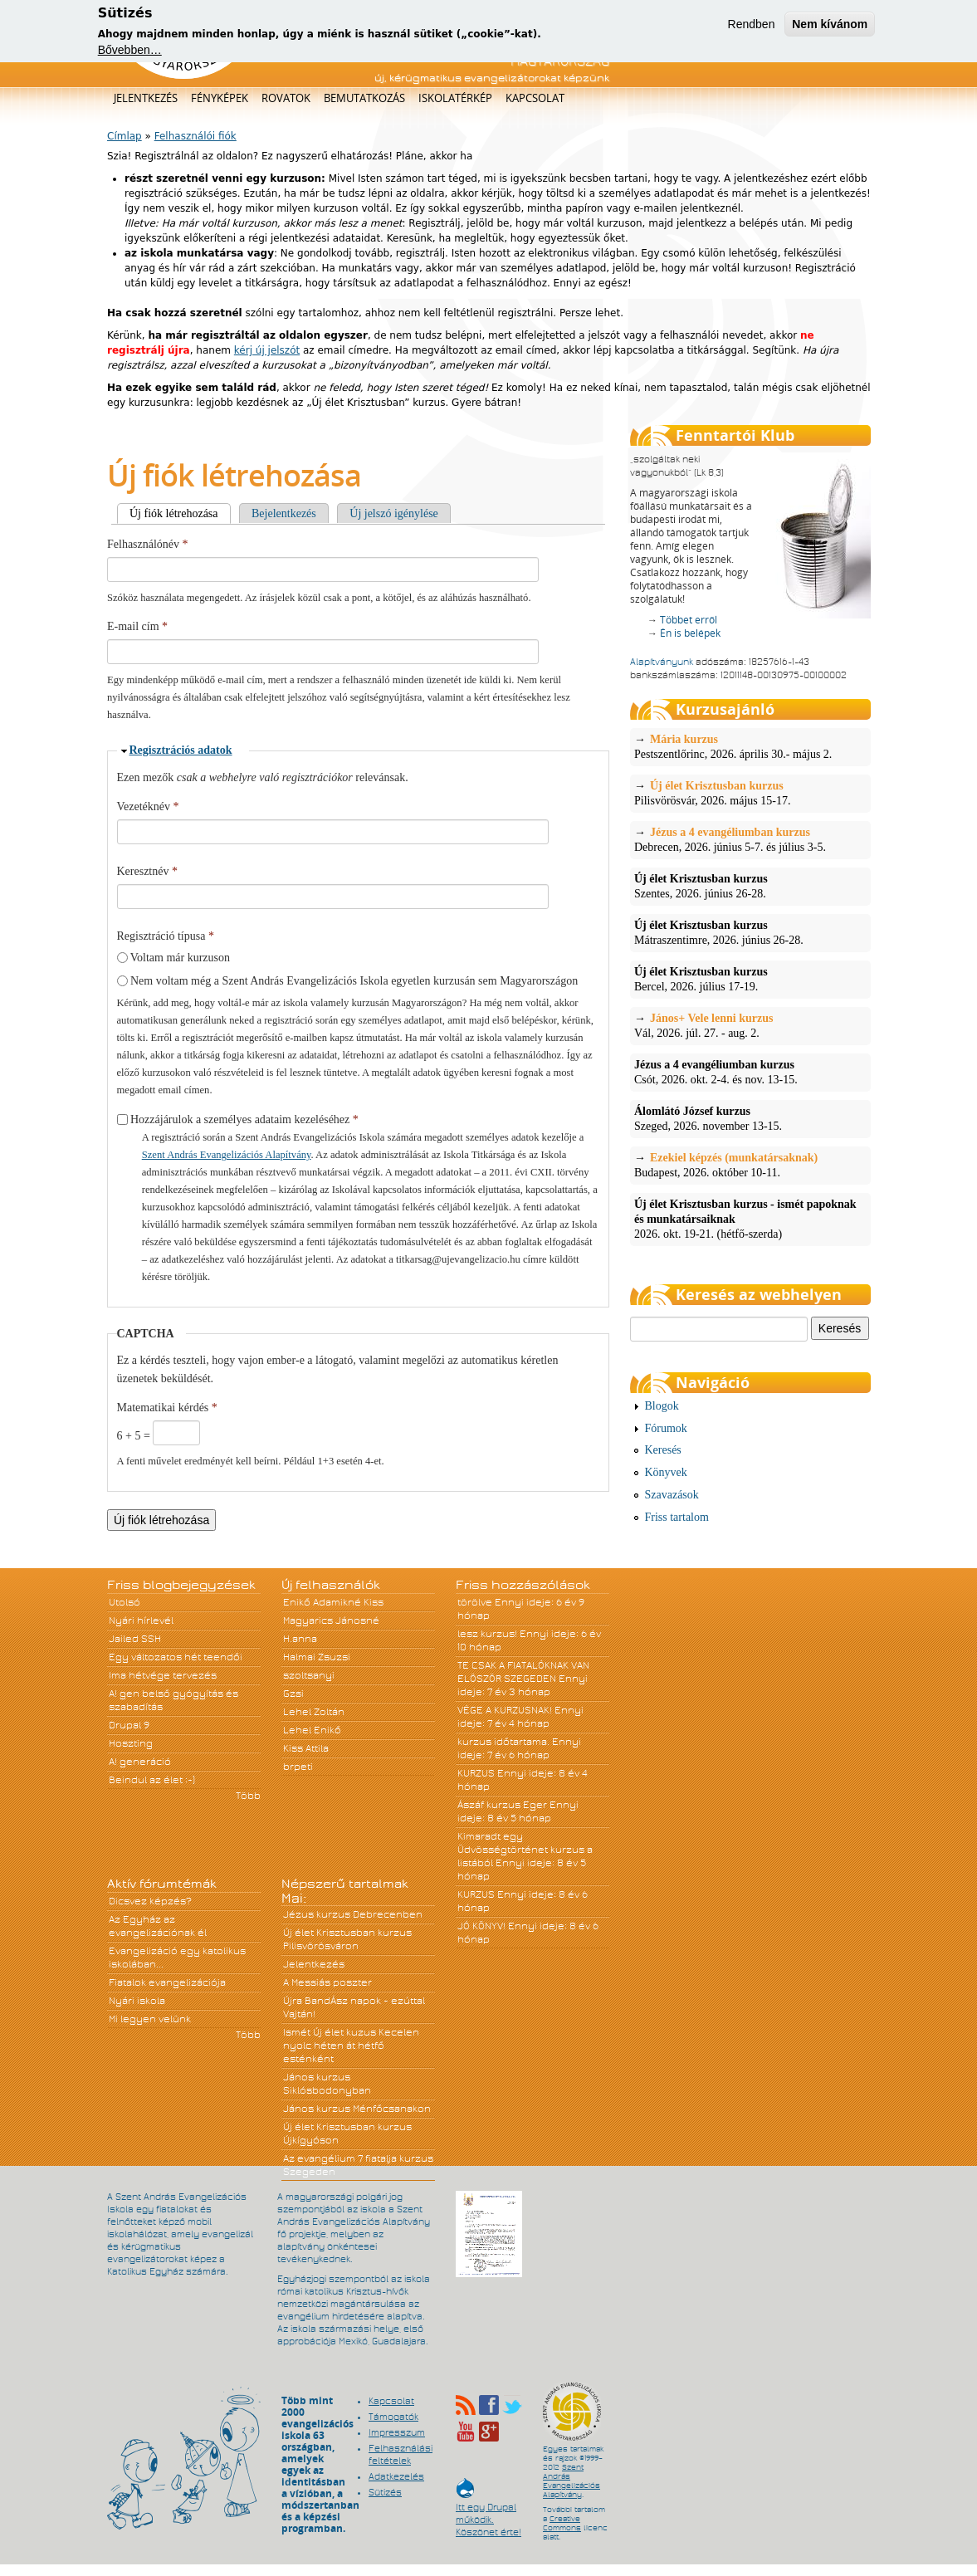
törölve (474, 1602)
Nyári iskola (137, 2001)
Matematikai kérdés (167, 1407)
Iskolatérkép (455, 97)
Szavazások (672, 1494)
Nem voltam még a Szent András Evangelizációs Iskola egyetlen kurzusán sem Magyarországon (354, 981)
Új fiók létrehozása (180, 513)
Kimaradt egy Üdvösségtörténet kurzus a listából (525, 1850)
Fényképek (219, 97)
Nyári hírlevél (141, 1620)
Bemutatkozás (364, 97)
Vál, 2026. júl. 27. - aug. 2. (750, 1025)
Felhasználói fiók (195, 136)
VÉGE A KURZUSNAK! (504, 1710)
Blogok (662, 1406)
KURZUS (476, 1773)
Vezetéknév (148, 806)
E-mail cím (137, 626)
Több (248, 1795)
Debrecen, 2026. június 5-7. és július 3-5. (750, 839)
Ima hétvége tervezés (163, 1675)
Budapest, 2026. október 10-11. (750, 1165)
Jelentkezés (146, 97)
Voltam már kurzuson (180, 957)
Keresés (663, 1450)
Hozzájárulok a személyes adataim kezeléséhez (244, 1119)
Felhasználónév (147, 544)
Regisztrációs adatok (180, 750)
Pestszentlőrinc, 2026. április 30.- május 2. (750, 746)
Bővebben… (130, 48)
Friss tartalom (677, 1517)
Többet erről (688, 620)
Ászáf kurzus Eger (502, 1805)
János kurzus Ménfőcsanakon (357, 2108)
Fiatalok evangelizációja (167, 1982)
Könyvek (666, 1472)
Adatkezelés (396, 2476)
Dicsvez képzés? (150, 1901)
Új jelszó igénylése (393, 513)
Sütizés (385, 2492)
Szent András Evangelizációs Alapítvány (226, 1155)
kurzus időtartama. (503, 1741)
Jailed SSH (135, 1639)
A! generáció (140, 1761)
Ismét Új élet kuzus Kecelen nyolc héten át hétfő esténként (351, 2045)
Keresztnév (147, 871)
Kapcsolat (535, 97)
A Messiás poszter (327, 1982)
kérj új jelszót (267, 350)
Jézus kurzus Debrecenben (353, 1914)
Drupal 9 (129, 1725)
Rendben (751, 22)
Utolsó (124, 1602)
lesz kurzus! (487, 1634)
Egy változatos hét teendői (175, 1657)
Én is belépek (690, 633)
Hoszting (131, 1743)
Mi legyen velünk (150, 2019)
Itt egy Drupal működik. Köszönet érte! (488, 2511)
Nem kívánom (829, 22)
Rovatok (285, 97)
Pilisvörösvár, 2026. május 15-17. (750, 793)
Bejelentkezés (284, 513)
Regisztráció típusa (165, 936)
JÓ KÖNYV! (481, 1926)
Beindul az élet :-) (152, 1780)
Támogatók (393, 2417)
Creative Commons (562, 2523)
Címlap (124, 136)
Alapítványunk (661, 662)
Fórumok (666, 1428)
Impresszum (397, 2432)
